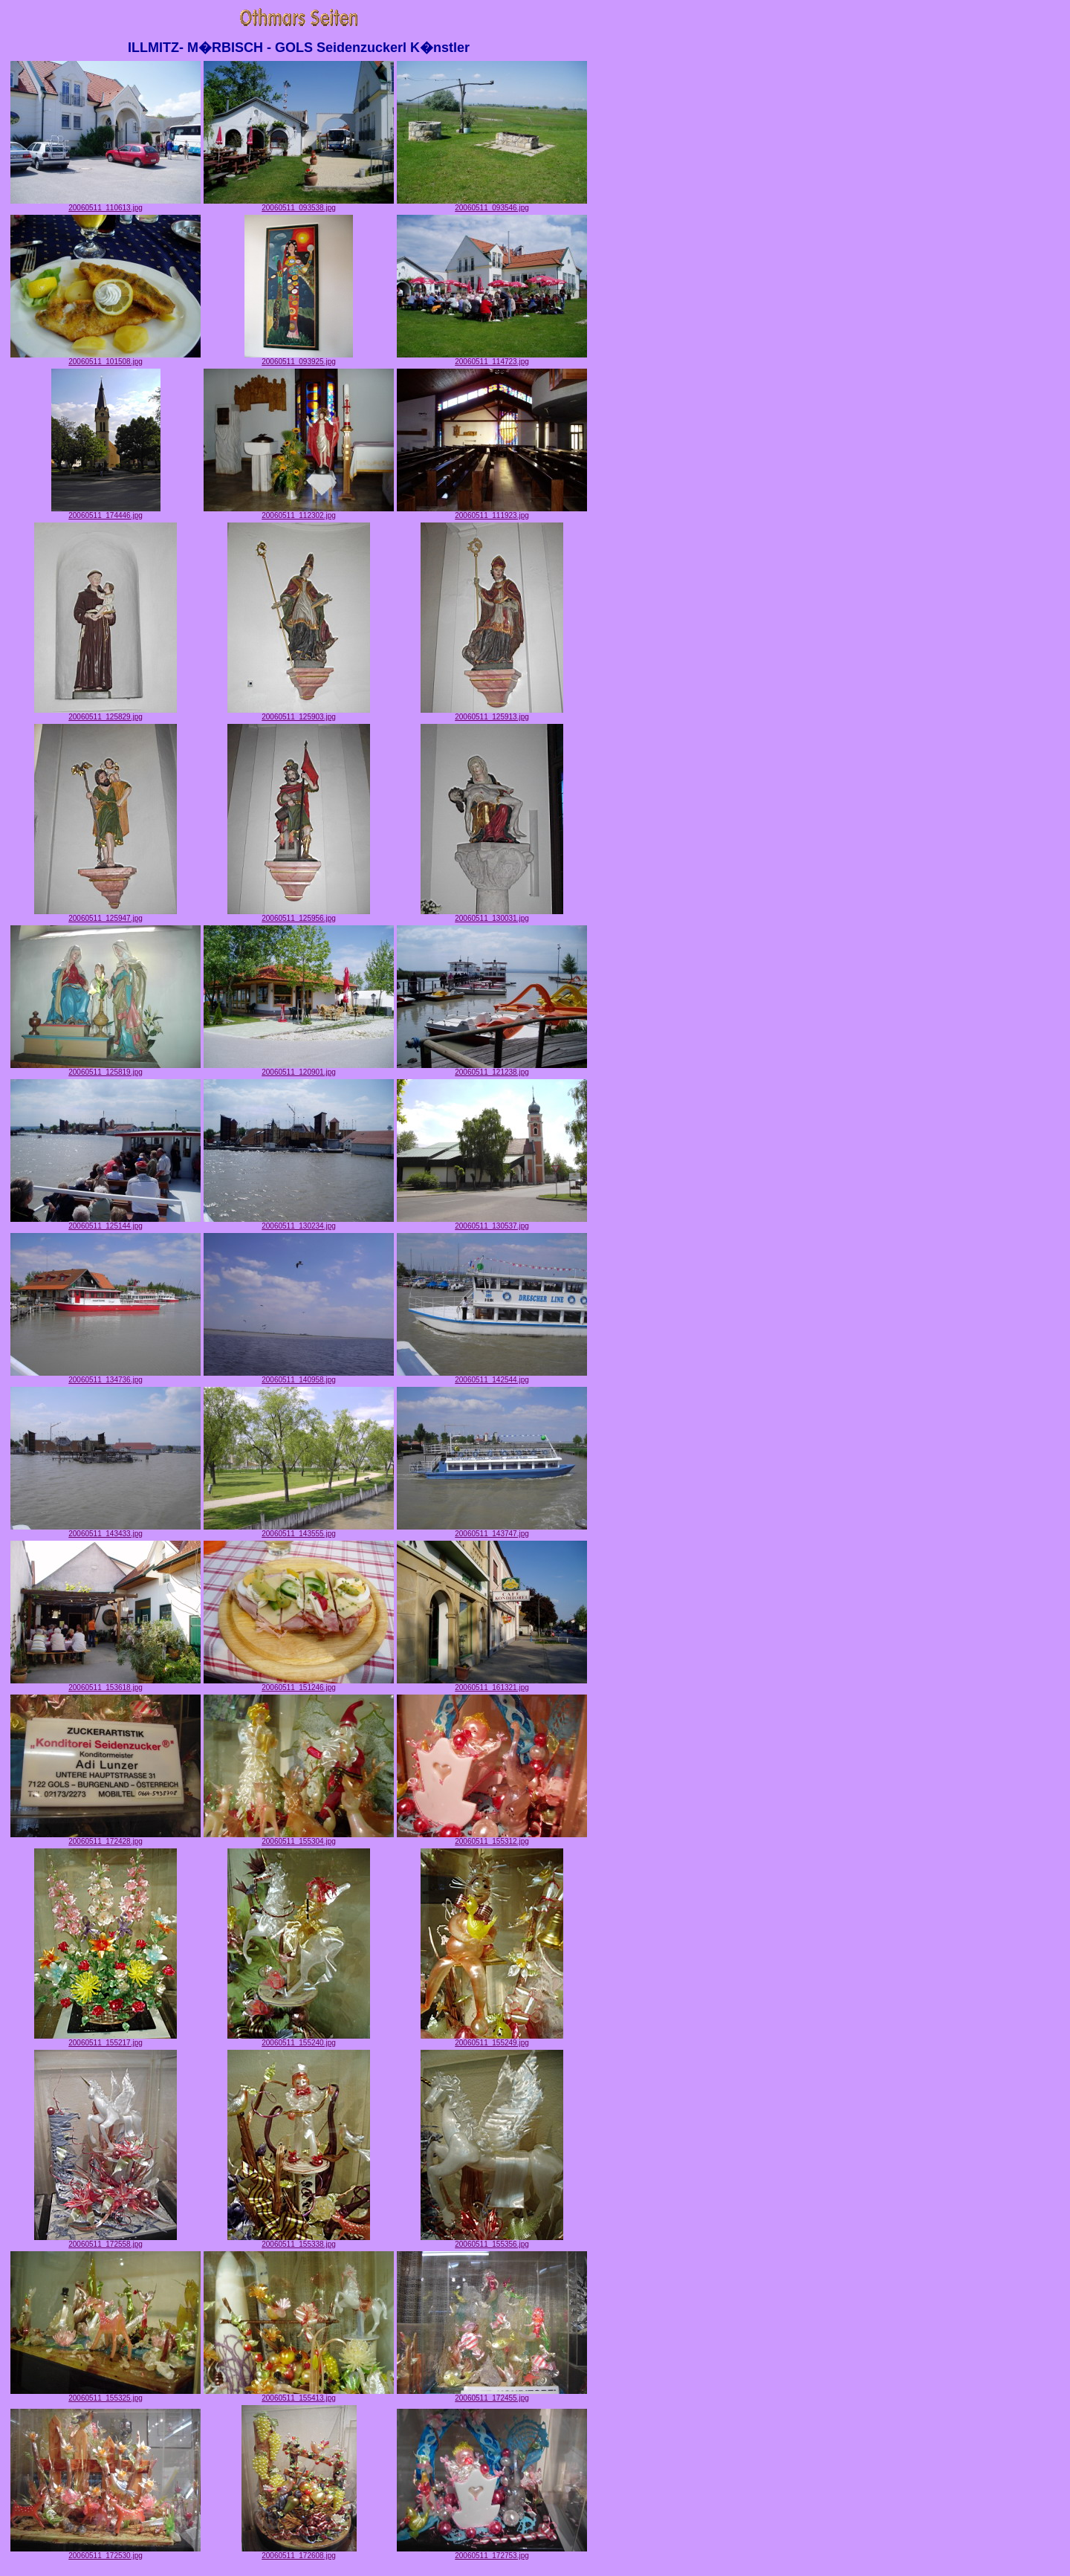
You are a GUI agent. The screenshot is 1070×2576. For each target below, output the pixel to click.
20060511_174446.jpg (105, 512)
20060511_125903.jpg (298, 713)
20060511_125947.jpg (105, 914)
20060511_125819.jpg (105, 1068)
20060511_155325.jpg (105, 2394)
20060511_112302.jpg (299, 512)
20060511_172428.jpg (105, 1838)
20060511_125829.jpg (105, 713)
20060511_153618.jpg (105, 1684)
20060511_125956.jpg (298, 914)
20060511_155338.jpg (298, 2240)
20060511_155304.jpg (299, 1838)
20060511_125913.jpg (492, 713)
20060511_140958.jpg (299, 1376)
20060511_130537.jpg (492, 1222)
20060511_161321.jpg (492, 1684)
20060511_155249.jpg (492, 2039)
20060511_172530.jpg (105, 2552)
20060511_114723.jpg (492, 358)
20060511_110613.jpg (105, 204)
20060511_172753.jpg (492, 2552)
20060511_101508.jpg (105, 358)
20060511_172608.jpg (299, 2552)
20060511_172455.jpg (492, 2394)
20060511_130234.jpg (299, 1222)
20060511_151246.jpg (299, 1684)
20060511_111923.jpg (492, 512)
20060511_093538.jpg (299, 204)
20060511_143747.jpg (492, 1530)
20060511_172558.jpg (105, 2240)
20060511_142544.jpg (492, 1376)
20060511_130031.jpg (492, 914)
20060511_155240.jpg (298, 2039)
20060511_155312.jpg (492, 1838)
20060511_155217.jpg (105, 2039)
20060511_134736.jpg (105, 1376)
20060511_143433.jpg (105, 1530)
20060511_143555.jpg (299, 1530)
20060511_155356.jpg (492, 2240)
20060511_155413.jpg (299, 2394)
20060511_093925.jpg (298, 358)
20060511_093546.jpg (492, 204)
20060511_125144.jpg (105, 1222)
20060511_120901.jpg (299, 1068)
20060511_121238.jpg (492, 1068)
